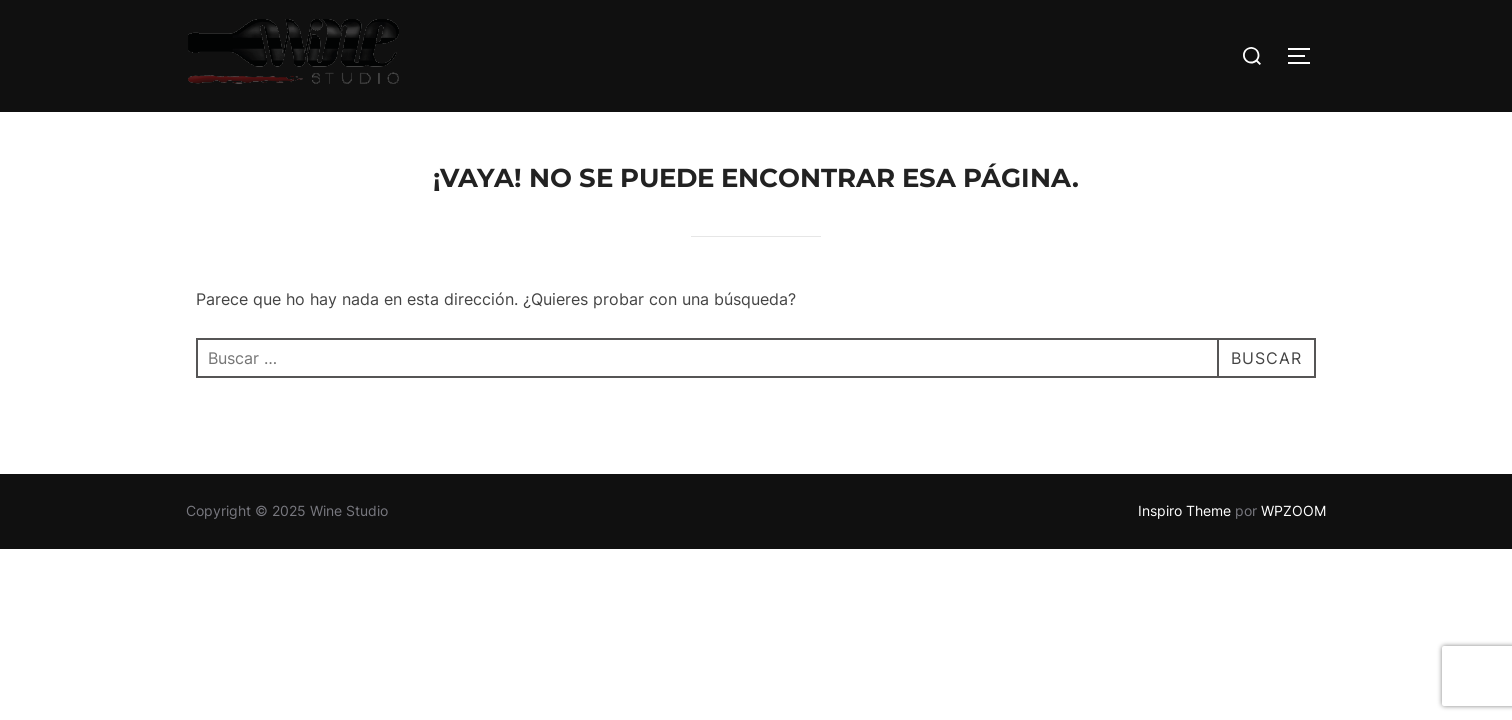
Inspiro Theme (1184, 510)
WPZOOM (1293, 510)
